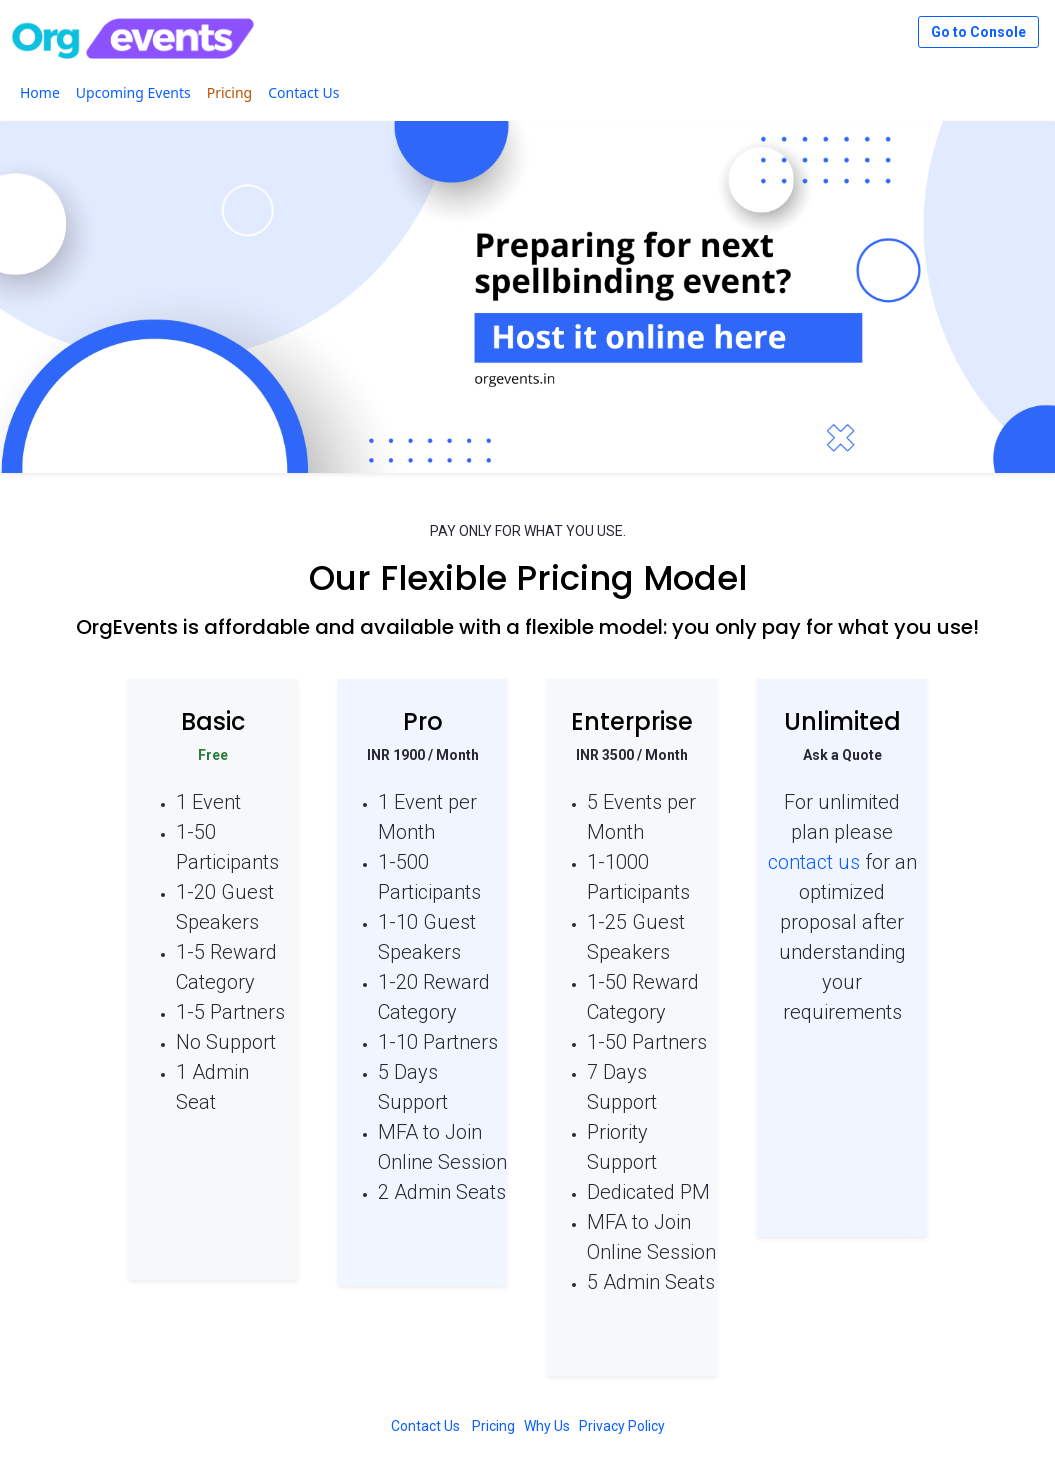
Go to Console (978, 32)
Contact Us (425, 1426)
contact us (814, 862)
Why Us (547, 1426)
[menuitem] (40, 92)
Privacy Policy (622, 1426)
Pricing (493, 1426)
